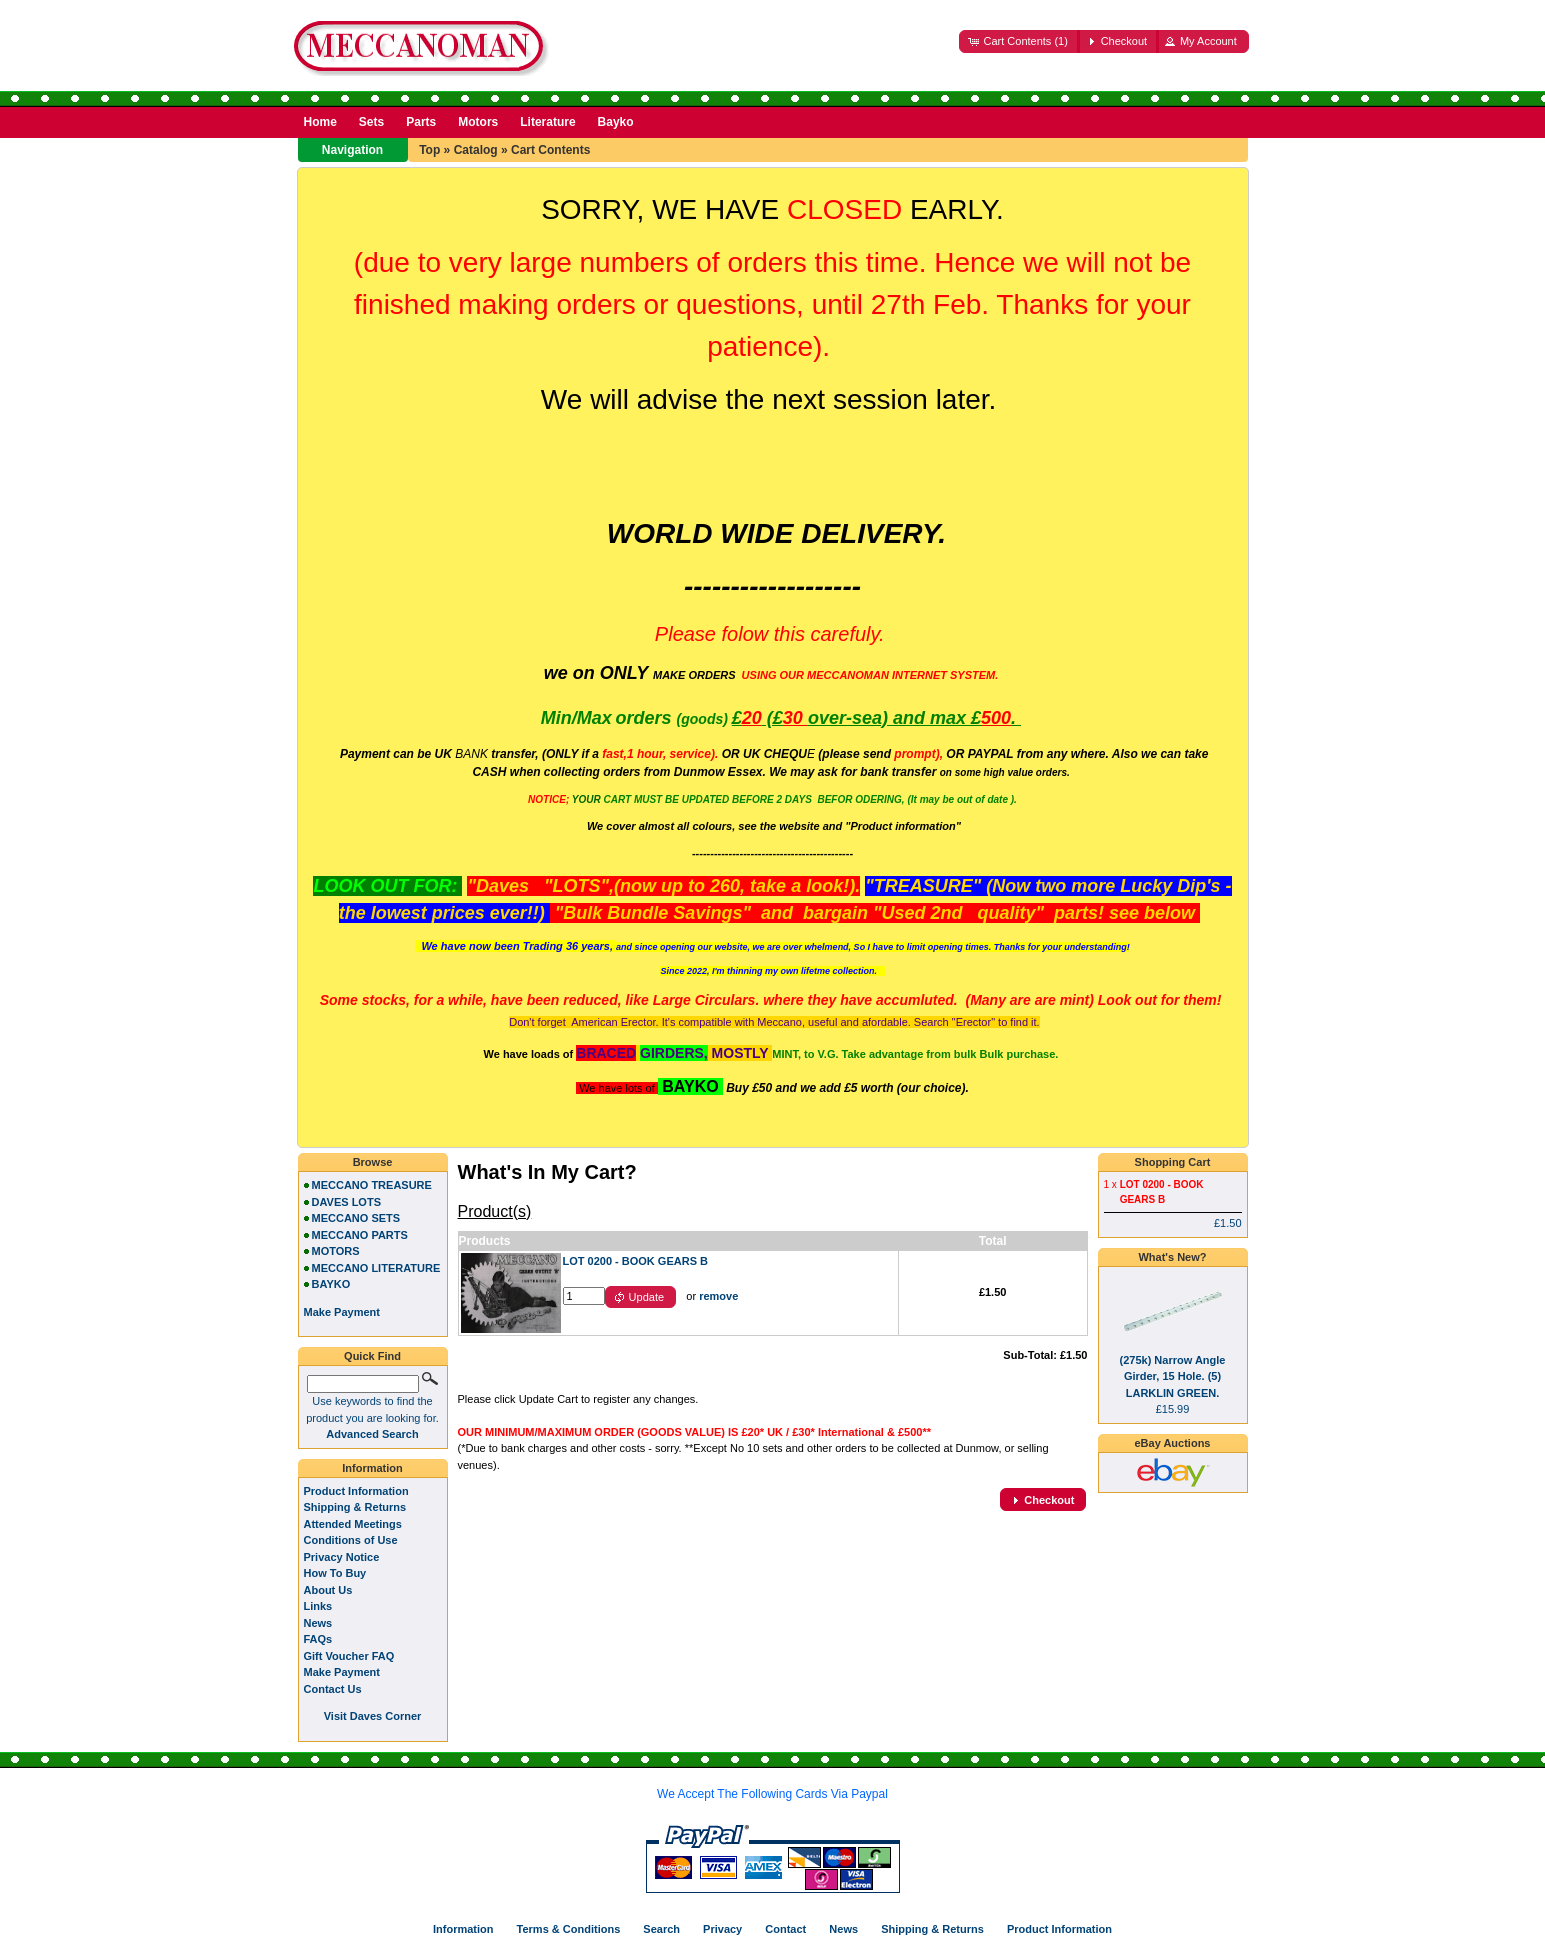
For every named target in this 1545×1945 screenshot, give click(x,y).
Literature (547, 122)
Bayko (616, 122)
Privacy (722, 1929)
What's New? (1172, 1257)
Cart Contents (550, 150)
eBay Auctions (1172, 1443)
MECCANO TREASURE (372, 1185)
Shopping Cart (1173, 1162)
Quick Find (372, 1356)
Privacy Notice (342, 1557)
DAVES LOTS (346, 1202)
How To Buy (335, 1573)
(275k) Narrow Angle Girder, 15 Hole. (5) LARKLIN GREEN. (1173, 1376)
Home (320, 122)
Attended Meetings (353, 1524)
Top (429, 150)
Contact (785, 1929)
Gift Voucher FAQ (349, 1656)
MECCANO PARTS (360, 1235)
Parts (421, 122)
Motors (478, 122)
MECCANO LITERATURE (376, 1268)
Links (318, 1606)
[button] (1019, 41)
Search (661, 1929)
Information (372, 1468)
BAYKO (331, 1284)
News (318, 1623)
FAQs (318, 1639)
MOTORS (336, 1251)
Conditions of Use (351, 1540)
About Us (328, 1590)
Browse (373, 1162)
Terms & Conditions (569, 1929)
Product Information (356, 1491)
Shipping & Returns (355, 1507)
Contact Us (333, 1689)
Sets (371, 122)
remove (718, 1296)
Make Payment (342, 1672)
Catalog (476, 150)
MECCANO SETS (356, 1218)
